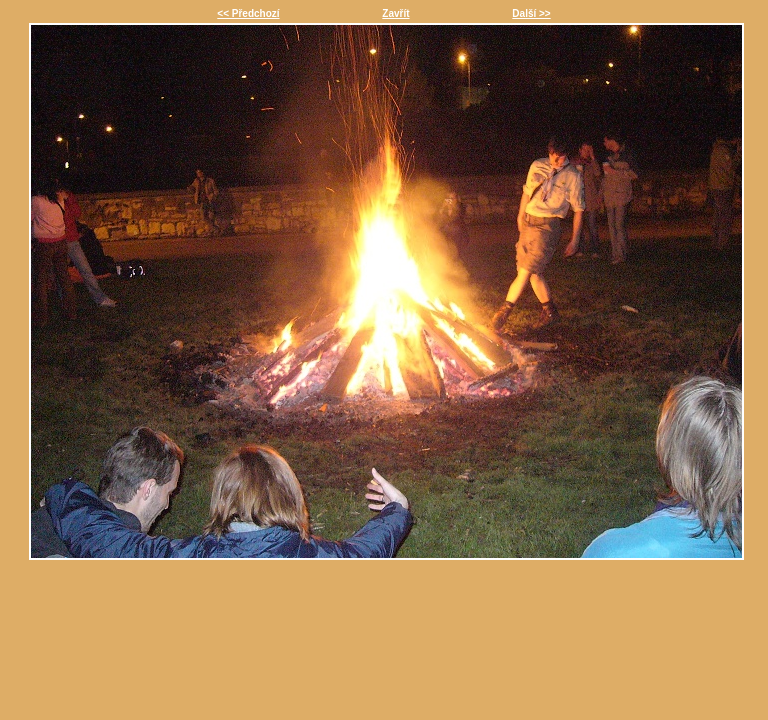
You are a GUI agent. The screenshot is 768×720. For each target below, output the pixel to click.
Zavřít (395, 13)
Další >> (531, 13)
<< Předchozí (248, 13)
